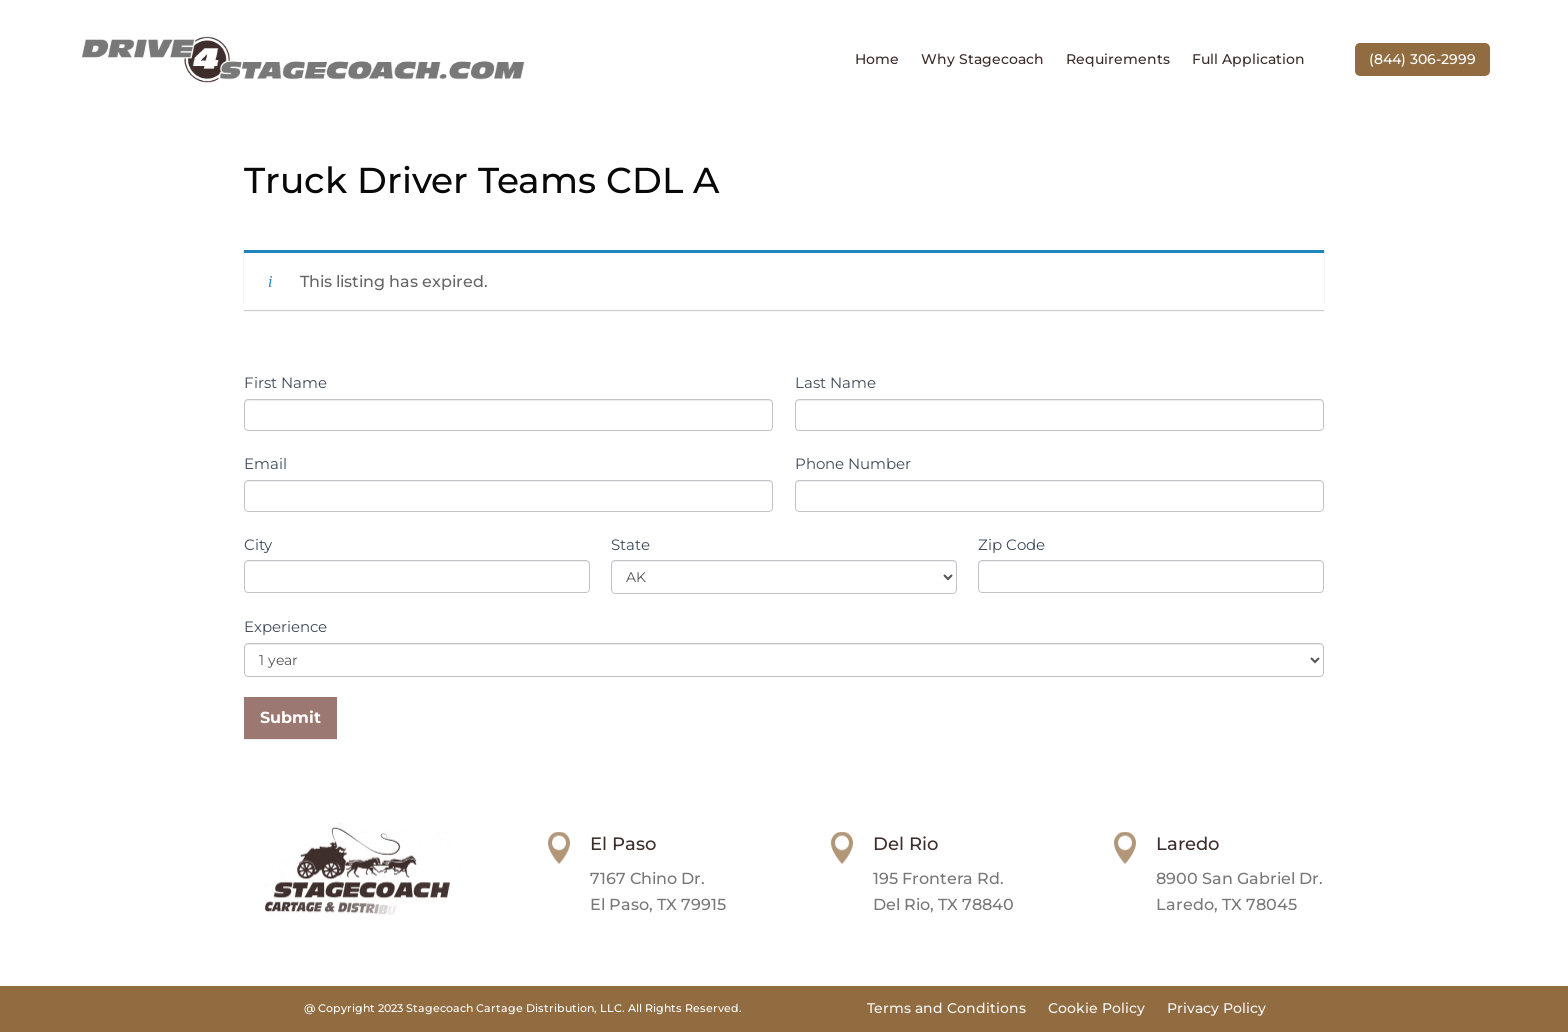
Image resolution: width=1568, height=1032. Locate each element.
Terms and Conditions (946, 1009)
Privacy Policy (1216, 1009)
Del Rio (905, 844)
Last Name (835, 382)
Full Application (1248, 60)
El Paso (623, 844)
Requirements (1118, 60)
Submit (290, 717)
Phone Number (853, 463)
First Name (285, 382)
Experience (285, 626)
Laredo (1187, 844)
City (258, 544)
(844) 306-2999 (1422, 59)
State (630, 544)
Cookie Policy (1096, 1009)
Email (265, 463)
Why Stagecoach (982, 60)
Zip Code (1011, 544)
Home (877, 60)
